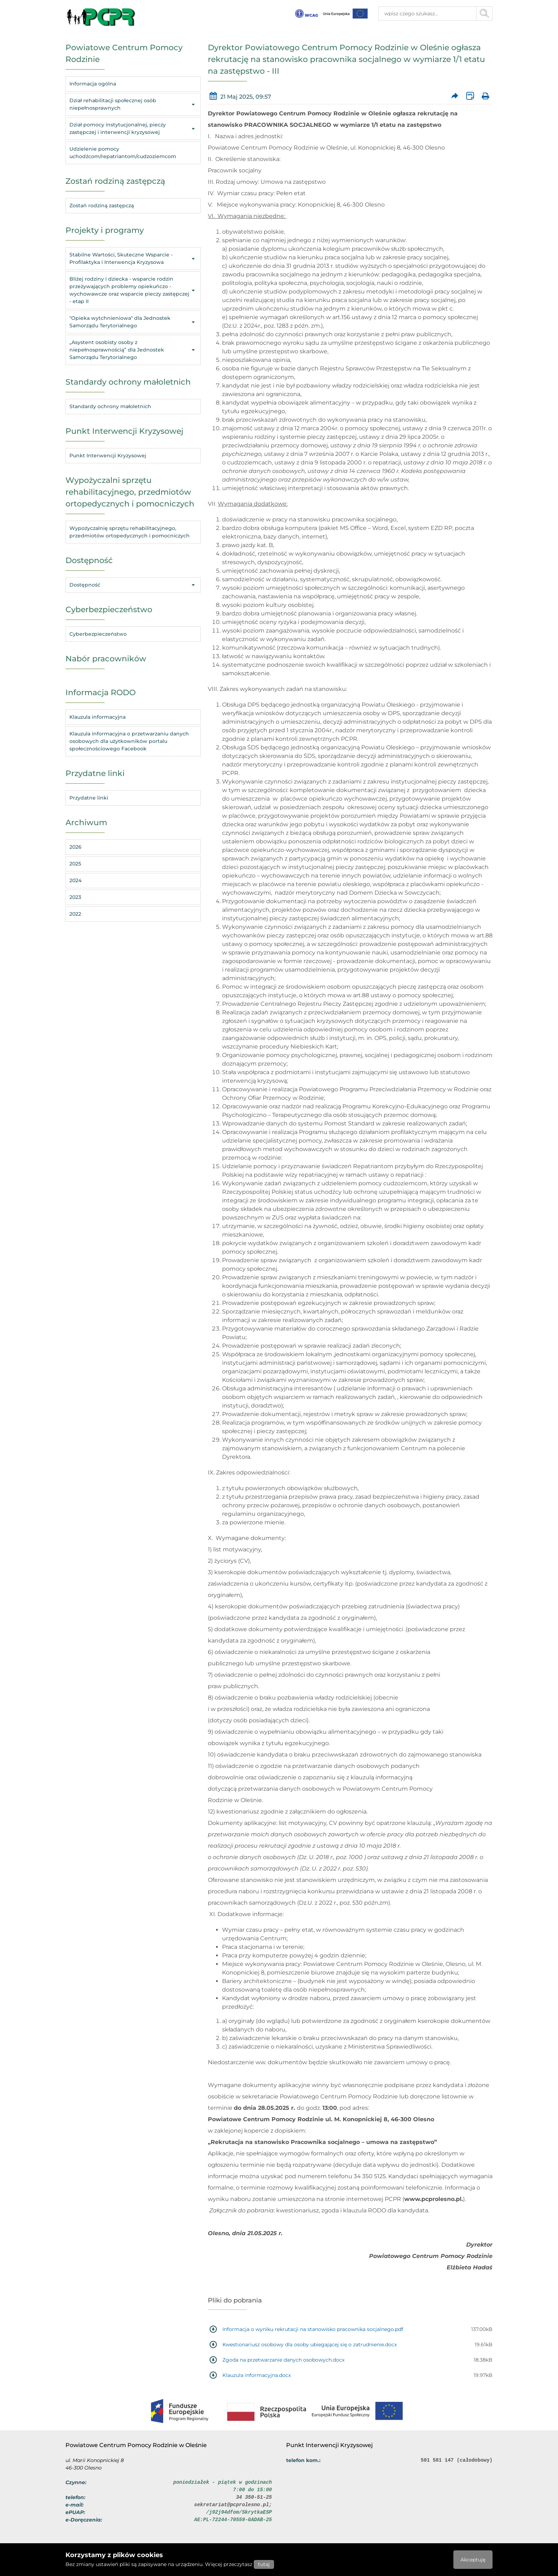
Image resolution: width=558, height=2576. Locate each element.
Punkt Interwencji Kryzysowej (107, 455)
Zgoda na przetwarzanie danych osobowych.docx (283, 2360)
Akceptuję (472, 2559)
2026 (75, 847)
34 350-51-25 (254, 2497)
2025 (75, 863)
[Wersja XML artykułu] (470, 96)
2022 (75, 914)
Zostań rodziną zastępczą (101, 205)
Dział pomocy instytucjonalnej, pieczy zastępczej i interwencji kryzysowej (133, 128)
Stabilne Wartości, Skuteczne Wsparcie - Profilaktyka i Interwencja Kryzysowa (133, 258)
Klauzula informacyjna (97, 717)
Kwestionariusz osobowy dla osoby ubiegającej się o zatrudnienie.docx (309, 2344)
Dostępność (133, 585)
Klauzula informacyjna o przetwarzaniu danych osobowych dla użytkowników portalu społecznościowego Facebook (129, 741)
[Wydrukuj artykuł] (485, 96)
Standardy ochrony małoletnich (110, 406)
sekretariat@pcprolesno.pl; (233, 2505)
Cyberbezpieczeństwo (98, 634)
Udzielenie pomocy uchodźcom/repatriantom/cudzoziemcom (122, 153)
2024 (75, 880)
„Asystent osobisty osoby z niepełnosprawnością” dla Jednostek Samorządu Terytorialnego (133, 349)
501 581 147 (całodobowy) (457, 2460)
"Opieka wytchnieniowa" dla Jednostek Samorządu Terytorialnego (133, 322)
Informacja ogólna (92, 83)
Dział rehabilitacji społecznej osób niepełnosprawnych (133, 104)
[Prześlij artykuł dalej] (455, 96)
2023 (75, 897)
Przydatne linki (88, 798)
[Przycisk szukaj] (485, 13)
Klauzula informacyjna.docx (256, 2375)
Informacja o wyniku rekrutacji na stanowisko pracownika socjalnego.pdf (312, 2329)
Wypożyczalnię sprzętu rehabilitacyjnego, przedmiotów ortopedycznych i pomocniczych (129, 532)
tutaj (264, 2564)
